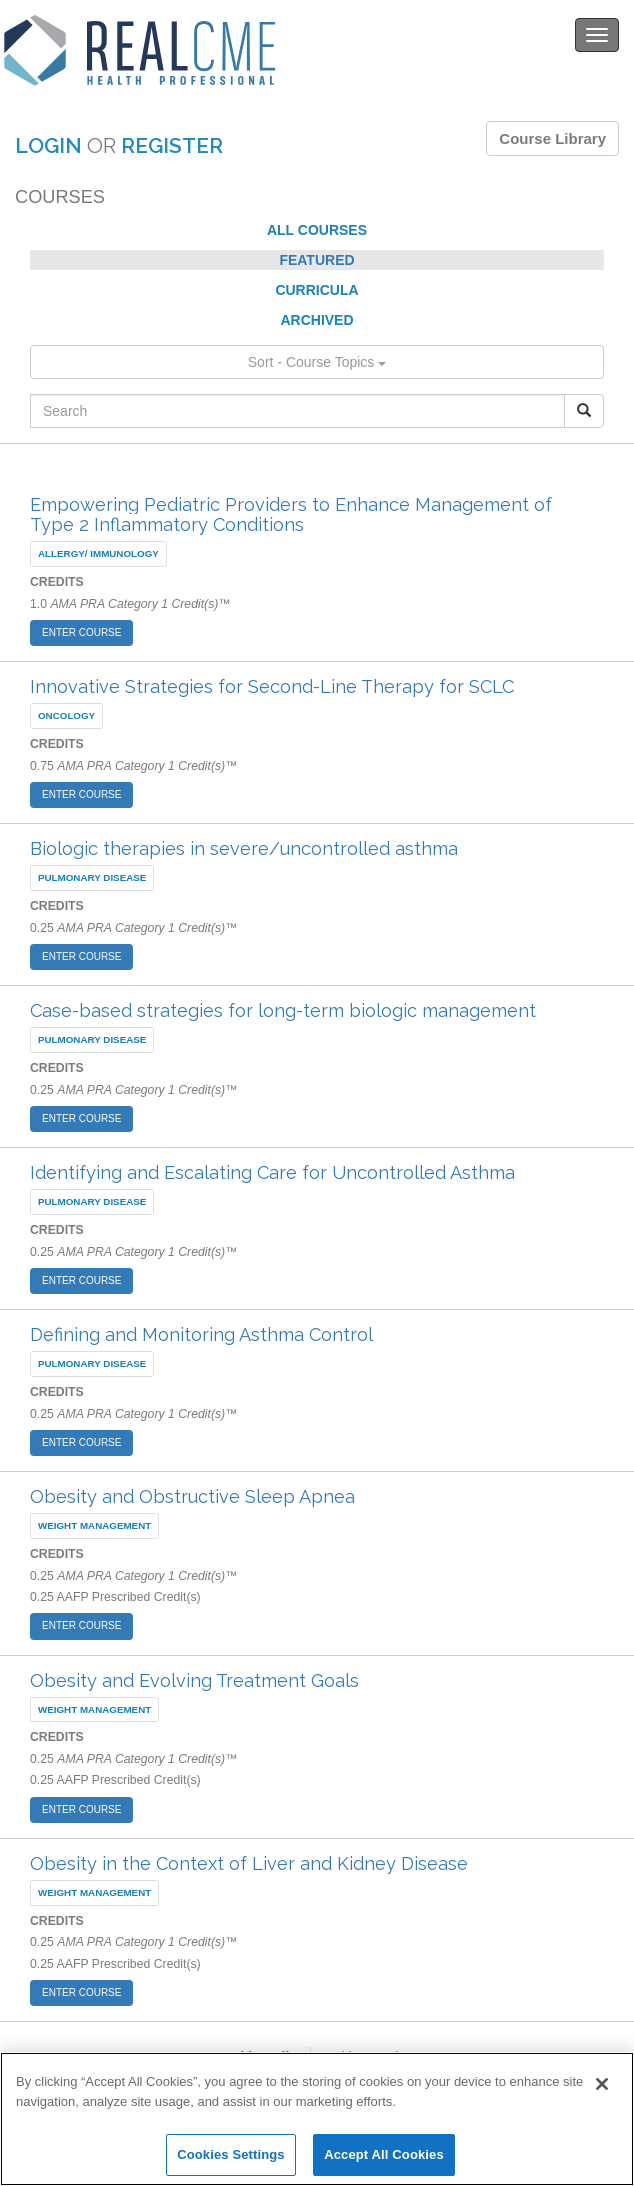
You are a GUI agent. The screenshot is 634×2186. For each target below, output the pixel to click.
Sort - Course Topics (317, 362)
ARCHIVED (316, 320)
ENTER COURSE (81, 632)
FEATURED (316, 260)
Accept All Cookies (384, 2154)
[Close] (602, 2084)
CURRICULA (316, 290)
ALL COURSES (317, 230)
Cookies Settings (231, 2154)
